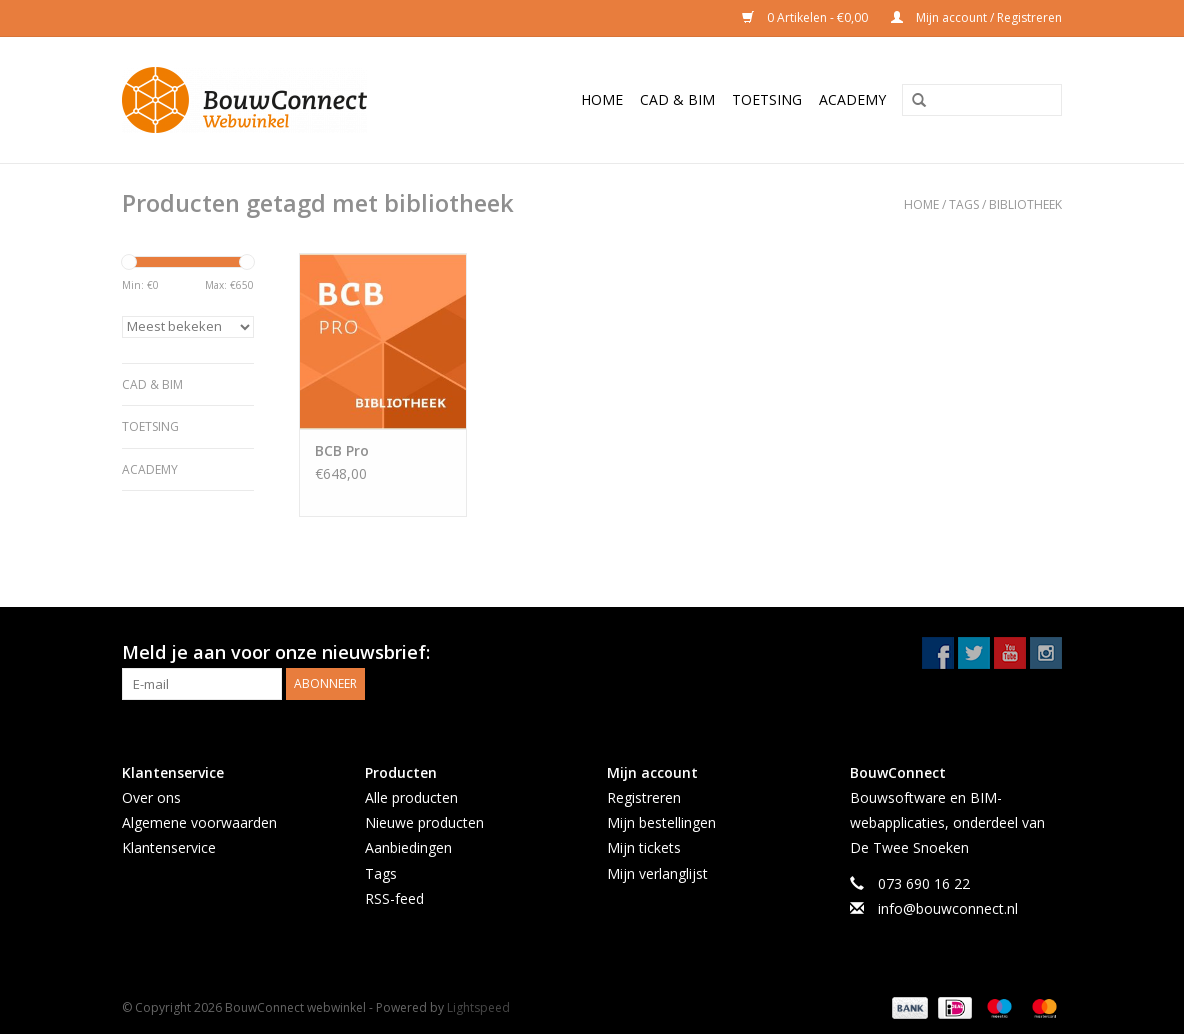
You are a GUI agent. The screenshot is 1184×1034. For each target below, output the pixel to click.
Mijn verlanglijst (657, 873)
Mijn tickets (644, 847)
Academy (852, 99)
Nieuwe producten (424, 822)
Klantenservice (169, 847)
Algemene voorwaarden (199, 822)
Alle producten (411, 797)
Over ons (151, 797)
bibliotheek (1025, 204)
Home (602, 99)
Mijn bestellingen (661, 822)
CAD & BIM (677, 99)
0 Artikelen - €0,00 (806, 17)
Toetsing (767, 99)
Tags (964, 204)
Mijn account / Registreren (976, 17)
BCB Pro (342, 450)
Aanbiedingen (408, 847)
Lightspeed (478, 1007)
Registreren (644, 797)
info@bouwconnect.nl (948, 908)
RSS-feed (394, 898)
